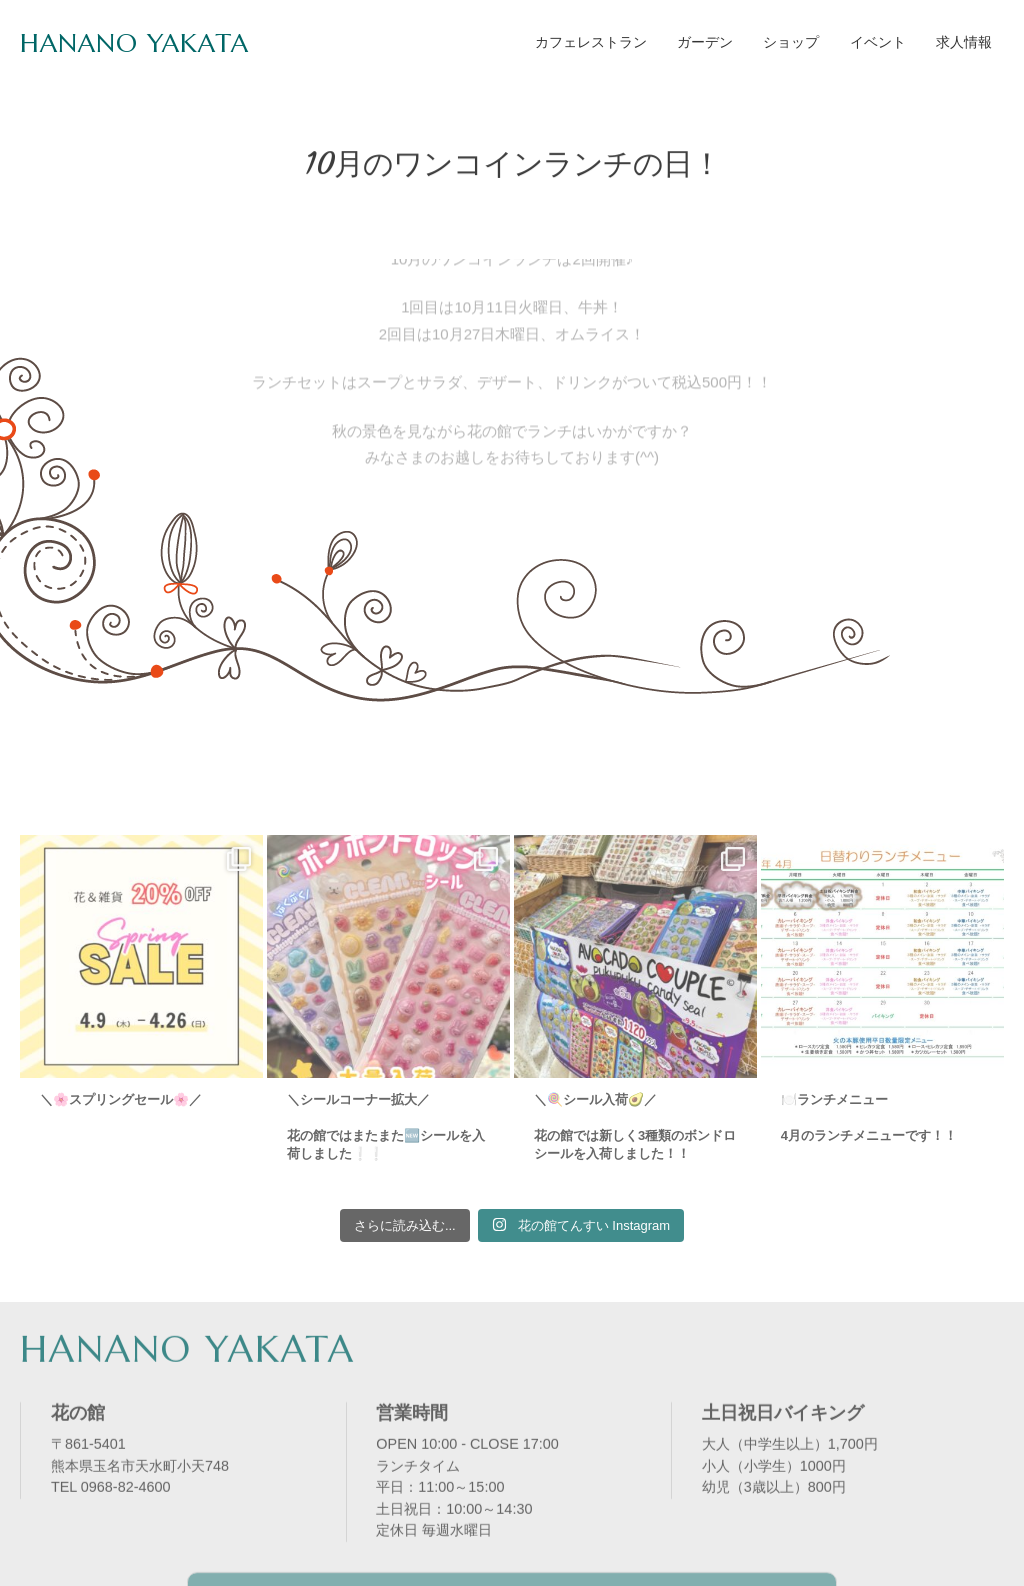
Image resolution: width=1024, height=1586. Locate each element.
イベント (878, 42)
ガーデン (705, 42)
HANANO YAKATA (134, 43)
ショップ (791, 42)
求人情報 (964, 42)
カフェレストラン (591, 42)
